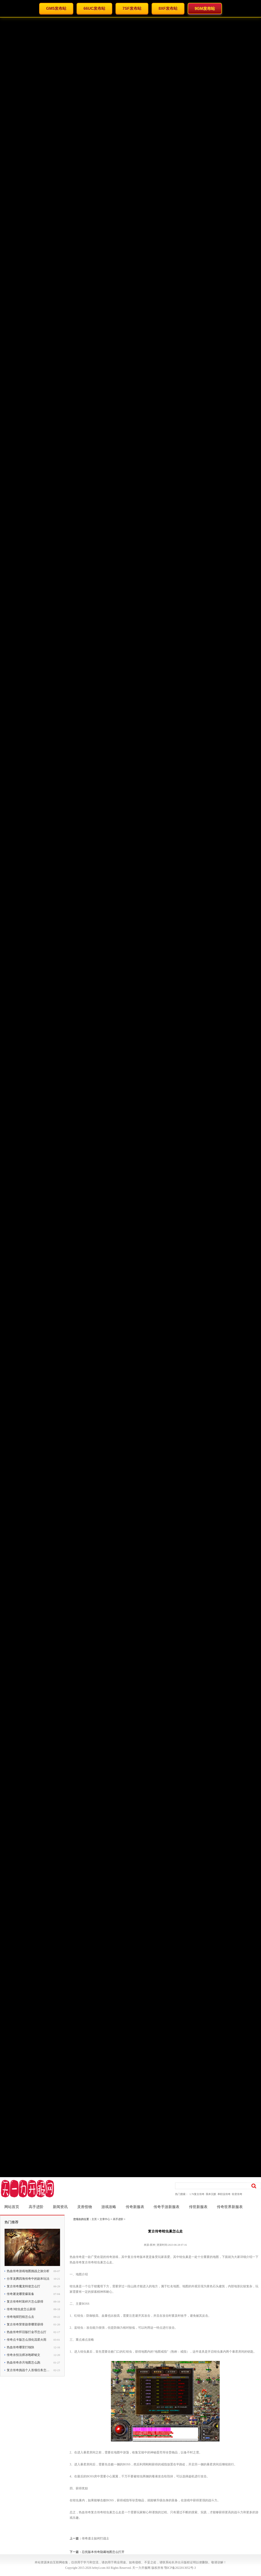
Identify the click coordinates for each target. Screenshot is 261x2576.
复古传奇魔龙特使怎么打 (23, 2286)
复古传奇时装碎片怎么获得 (25, 2301)
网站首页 (11, 2207)
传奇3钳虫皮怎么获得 (21, 2309)
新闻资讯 (60, 2207)
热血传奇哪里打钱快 (20, 2347)
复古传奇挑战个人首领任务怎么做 (29, 2370)
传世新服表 (198, 2207)
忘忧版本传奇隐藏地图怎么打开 (103, 2552)
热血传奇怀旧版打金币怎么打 (26, 2332)
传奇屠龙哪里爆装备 (20, 2294)
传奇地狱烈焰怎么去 (20, 2316)
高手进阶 (36, 2207)
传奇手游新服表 (166, 2207)
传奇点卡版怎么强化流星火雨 (26, 2339)
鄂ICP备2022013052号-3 (180, 2567)
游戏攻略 (108, 2207)
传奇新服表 (135, 2207)
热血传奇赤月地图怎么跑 (23, 2362)
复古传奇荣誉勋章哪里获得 (25, 2324)
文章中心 (105, 2219)
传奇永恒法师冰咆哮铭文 (23, 2355)
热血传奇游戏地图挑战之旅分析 (28, 2271)
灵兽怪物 (84, 2207)
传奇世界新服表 (230, 2207)
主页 (94, 2219)
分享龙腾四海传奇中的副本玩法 (28, 2278)
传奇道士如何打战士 (95, 2538)
